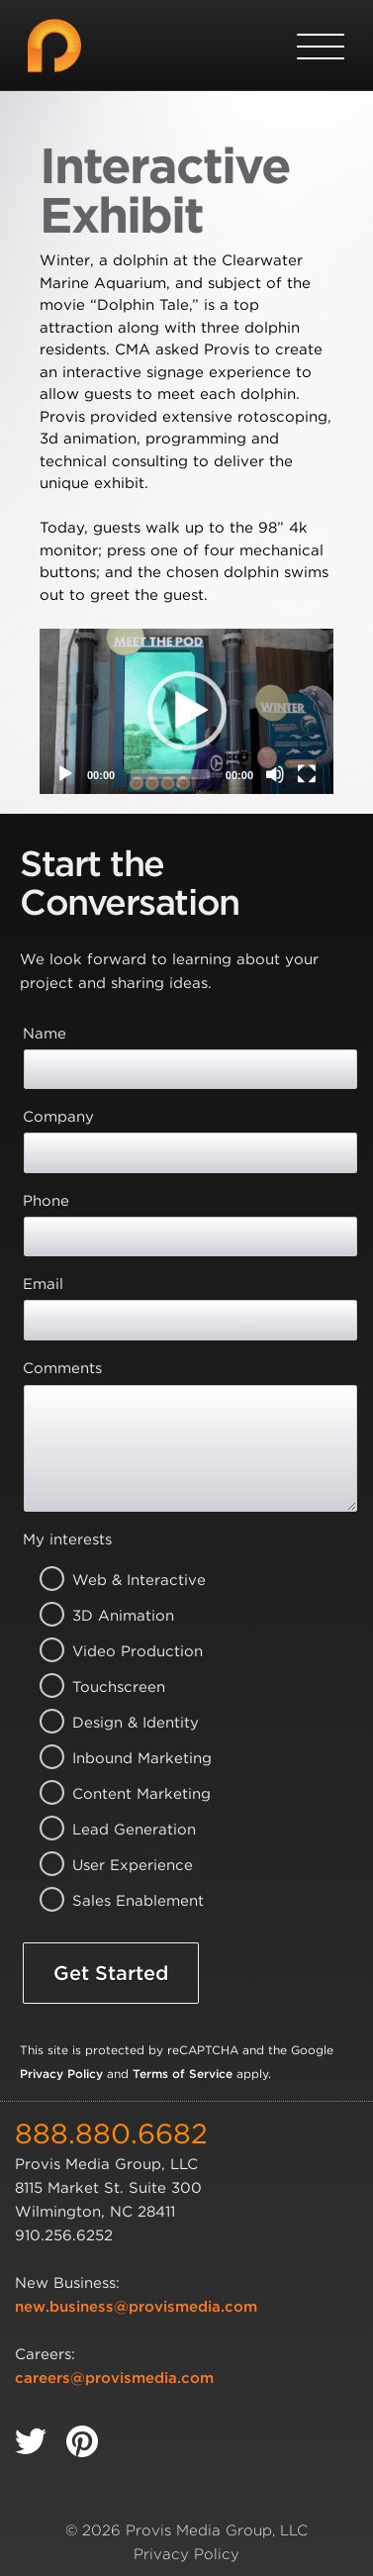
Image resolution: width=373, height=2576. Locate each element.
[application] (186, 711)
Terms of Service (183, 2073)
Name (44, 1033)
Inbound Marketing (114, 1758)
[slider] (170, 774)
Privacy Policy (61, 2073)
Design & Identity (114, 1723)
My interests (67, 1539)
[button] (187, 710)
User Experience (114, 1865)
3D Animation (114, 1616)
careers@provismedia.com (114, 2378)
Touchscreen (114, 1687)
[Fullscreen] (307, 774)
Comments (62, 1368)
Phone (46, 1201)
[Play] (65, 774)
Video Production (114, 1651)
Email (43, 1284)
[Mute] (275, 774)
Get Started (110, 1973)
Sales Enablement (114, 1901)
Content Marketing (114, 1794)
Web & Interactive (114, 1580)
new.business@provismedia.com (136, 2307)
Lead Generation (114, 1829)
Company (58, 1117)
